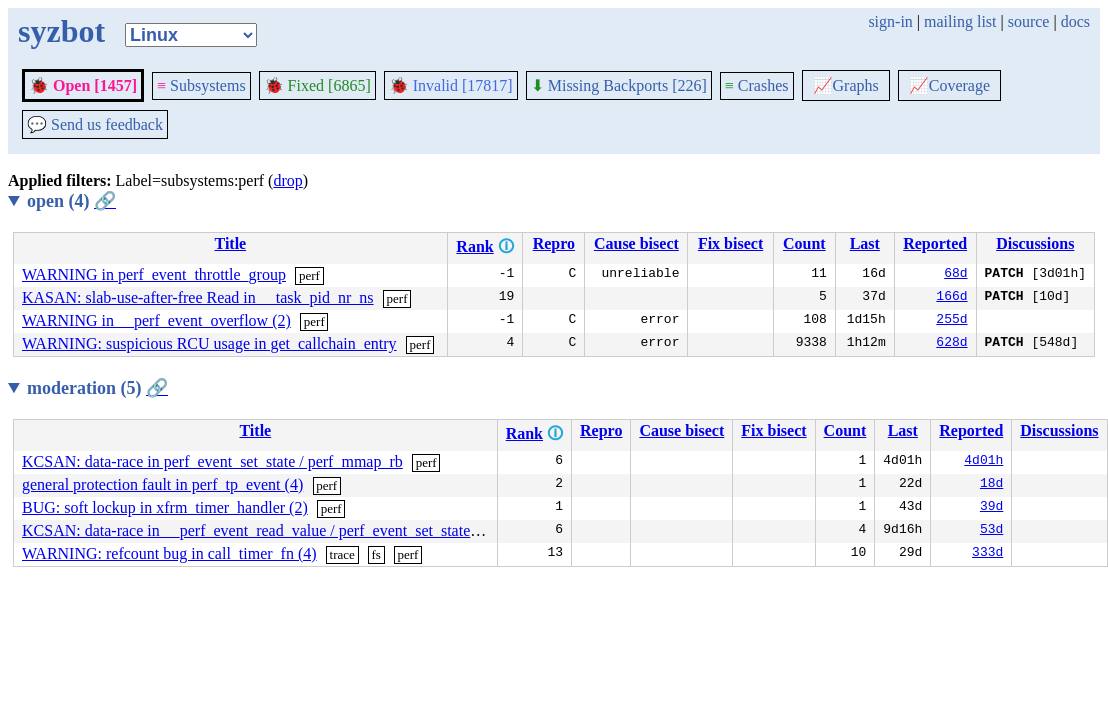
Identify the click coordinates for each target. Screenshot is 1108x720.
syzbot (61, 31)
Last (865, 243)
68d (955, 275)
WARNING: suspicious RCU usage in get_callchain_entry (209, 343)
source (1029, 21)
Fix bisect (730, 243)
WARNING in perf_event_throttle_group (154, 274)
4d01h (983, 462)
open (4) (71, 201)
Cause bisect (636, 243)
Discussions (1035, 243)
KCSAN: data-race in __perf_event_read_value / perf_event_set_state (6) (257, 530)
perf (309, 275)
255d (951, 321)
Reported (935, 243)
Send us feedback (95, 124)
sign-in (890, 21)
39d (991, 508)
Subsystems (201, 85)
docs (1075, 21)
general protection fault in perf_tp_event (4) (162, 484)
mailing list (960, 21)
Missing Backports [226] (619, 85)
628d (951, 344)
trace (342, 554)
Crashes (757, 85)
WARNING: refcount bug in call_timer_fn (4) (169, 553)
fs (375, 554)
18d (991, 485)
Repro (554, 243)
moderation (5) (97, 388)
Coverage (949, 85)
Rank (474, 246)
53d (991, 531)
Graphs (846, 85)
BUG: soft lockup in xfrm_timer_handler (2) (165, 507)
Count (804, 243)
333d (987, 554)
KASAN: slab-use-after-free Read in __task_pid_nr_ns (198, 297)
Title (231, 243)
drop (287, 180)
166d (951, 298)
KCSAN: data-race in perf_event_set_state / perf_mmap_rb (212, 461)
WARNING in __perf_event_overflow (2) (156, 320)
